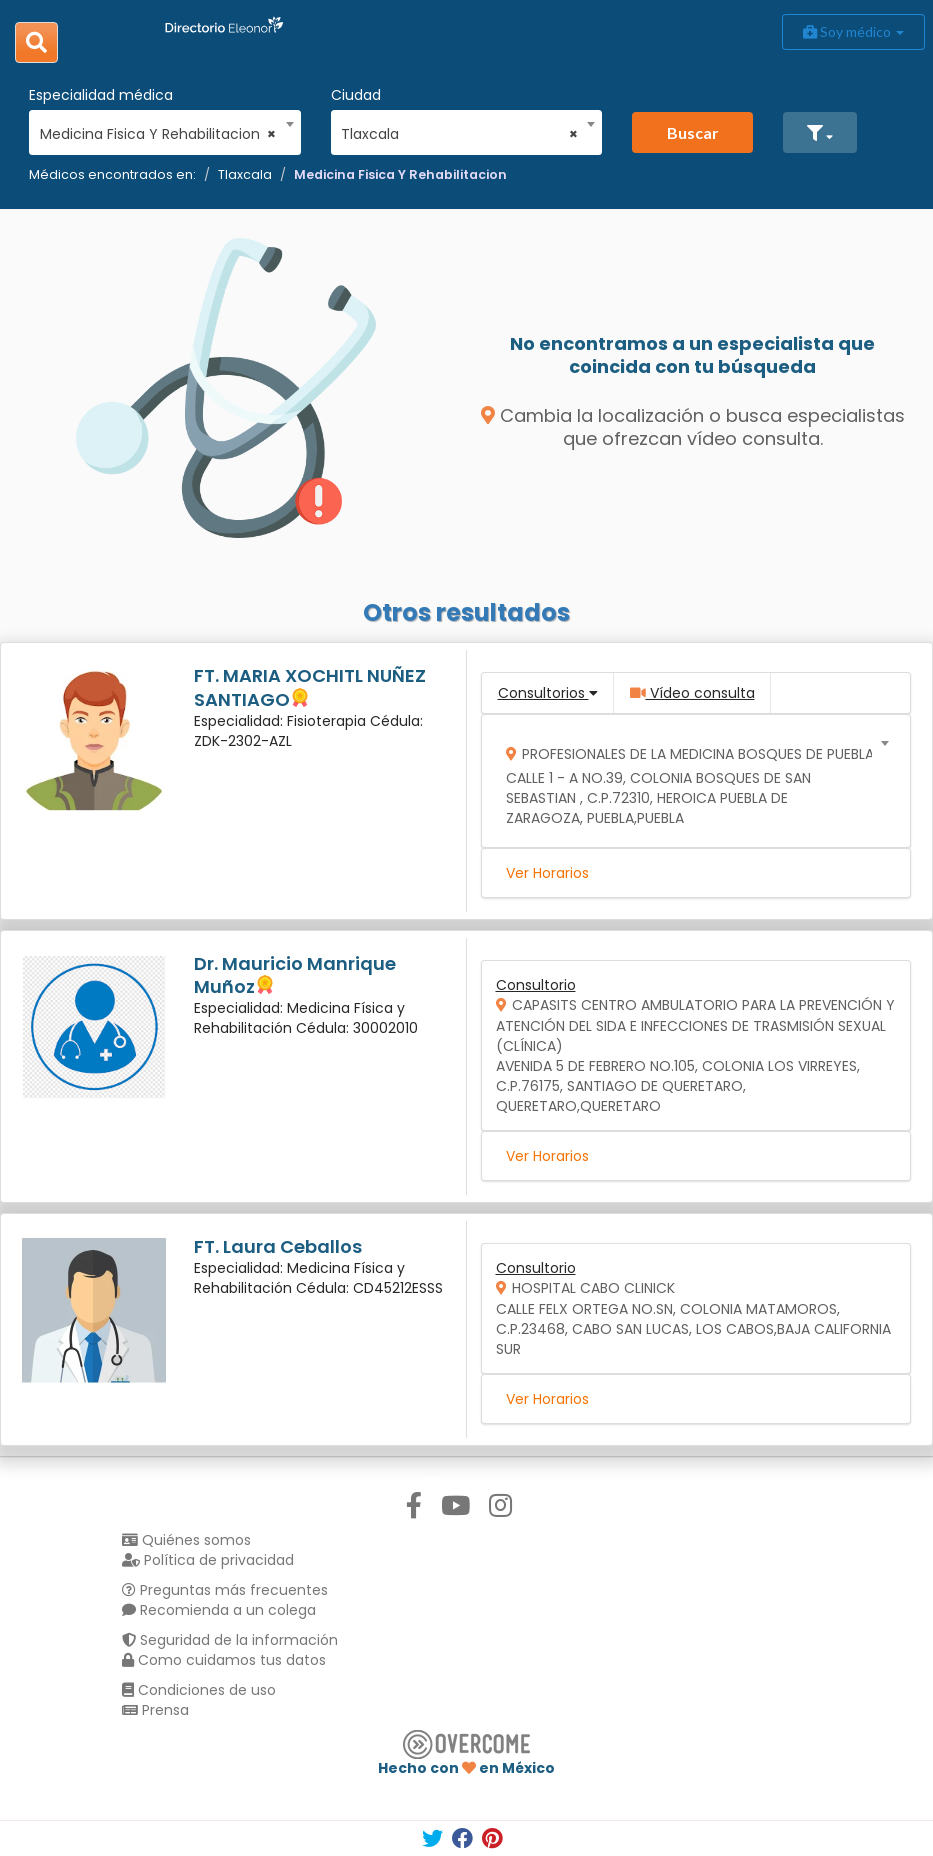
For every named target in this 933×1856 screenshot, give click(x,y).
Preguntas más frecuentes (225, 1590)
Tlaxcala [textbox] (459, 134)
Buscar (693, 132)
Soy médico (853, 31)
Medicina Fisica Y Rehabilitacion (400, 174)
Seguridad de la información (230, 1640)
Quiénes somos (186, 1540)
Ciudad (356, 95)
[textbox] (689, 781)
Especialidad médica (101, 95)
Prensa (155, 1710)
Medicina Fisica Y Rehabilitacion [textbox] (158, 134)
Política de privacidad (208, 1560)
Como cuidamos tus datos (224, 1660)
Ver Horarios (547, 873)
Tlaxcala (245, 174)
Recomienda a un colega (219, 1610)
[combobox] (158, 129)
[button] (820, 132)
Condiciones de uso (199, 1690)
